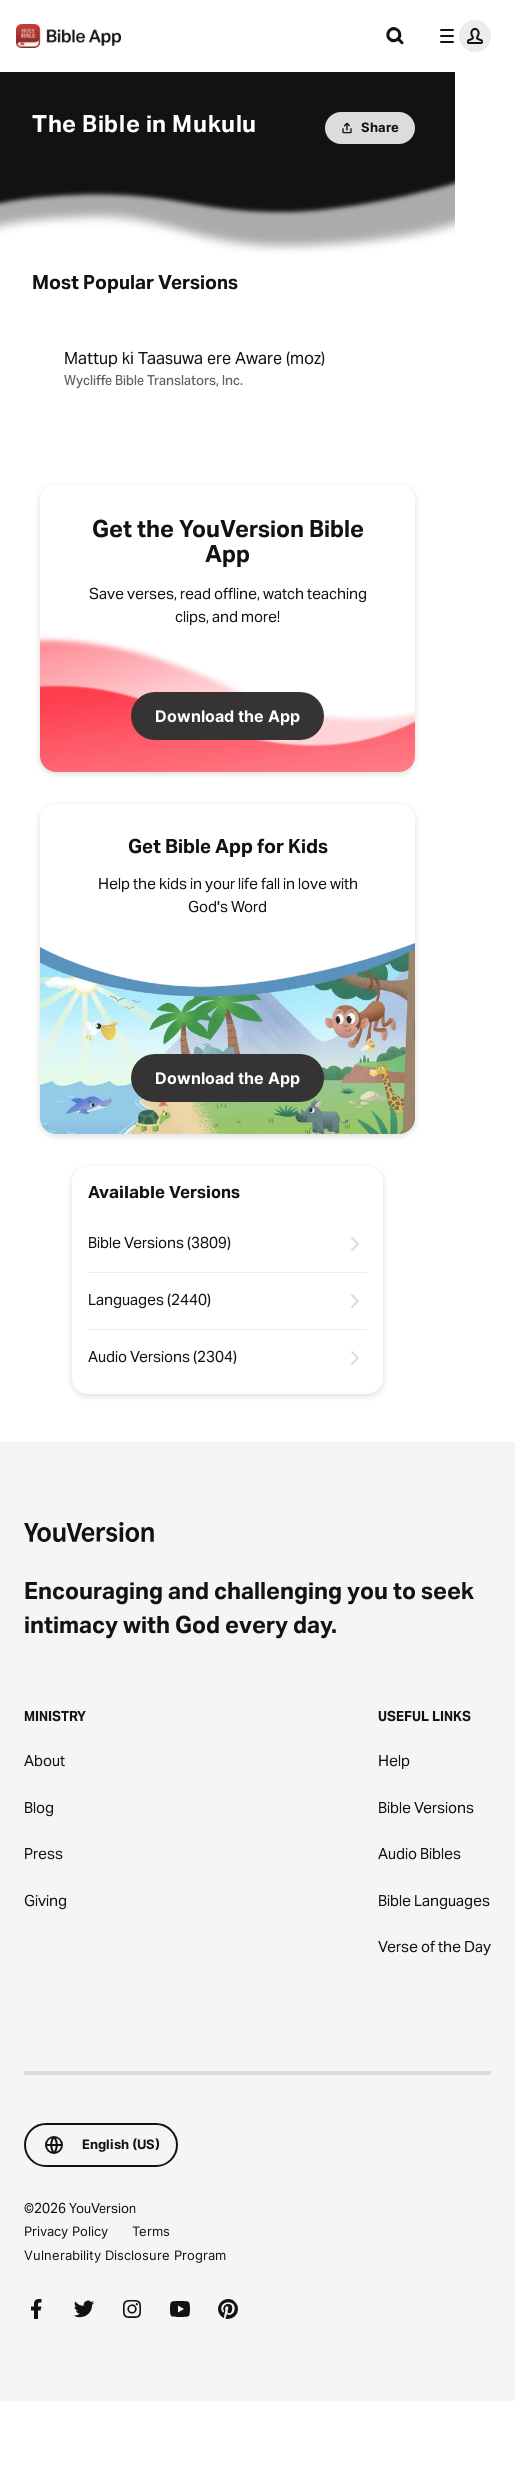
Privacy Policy (66, 2231)
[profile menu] (461, 36)
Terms (151, 2231)
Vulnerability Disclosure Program (125, 2255)
